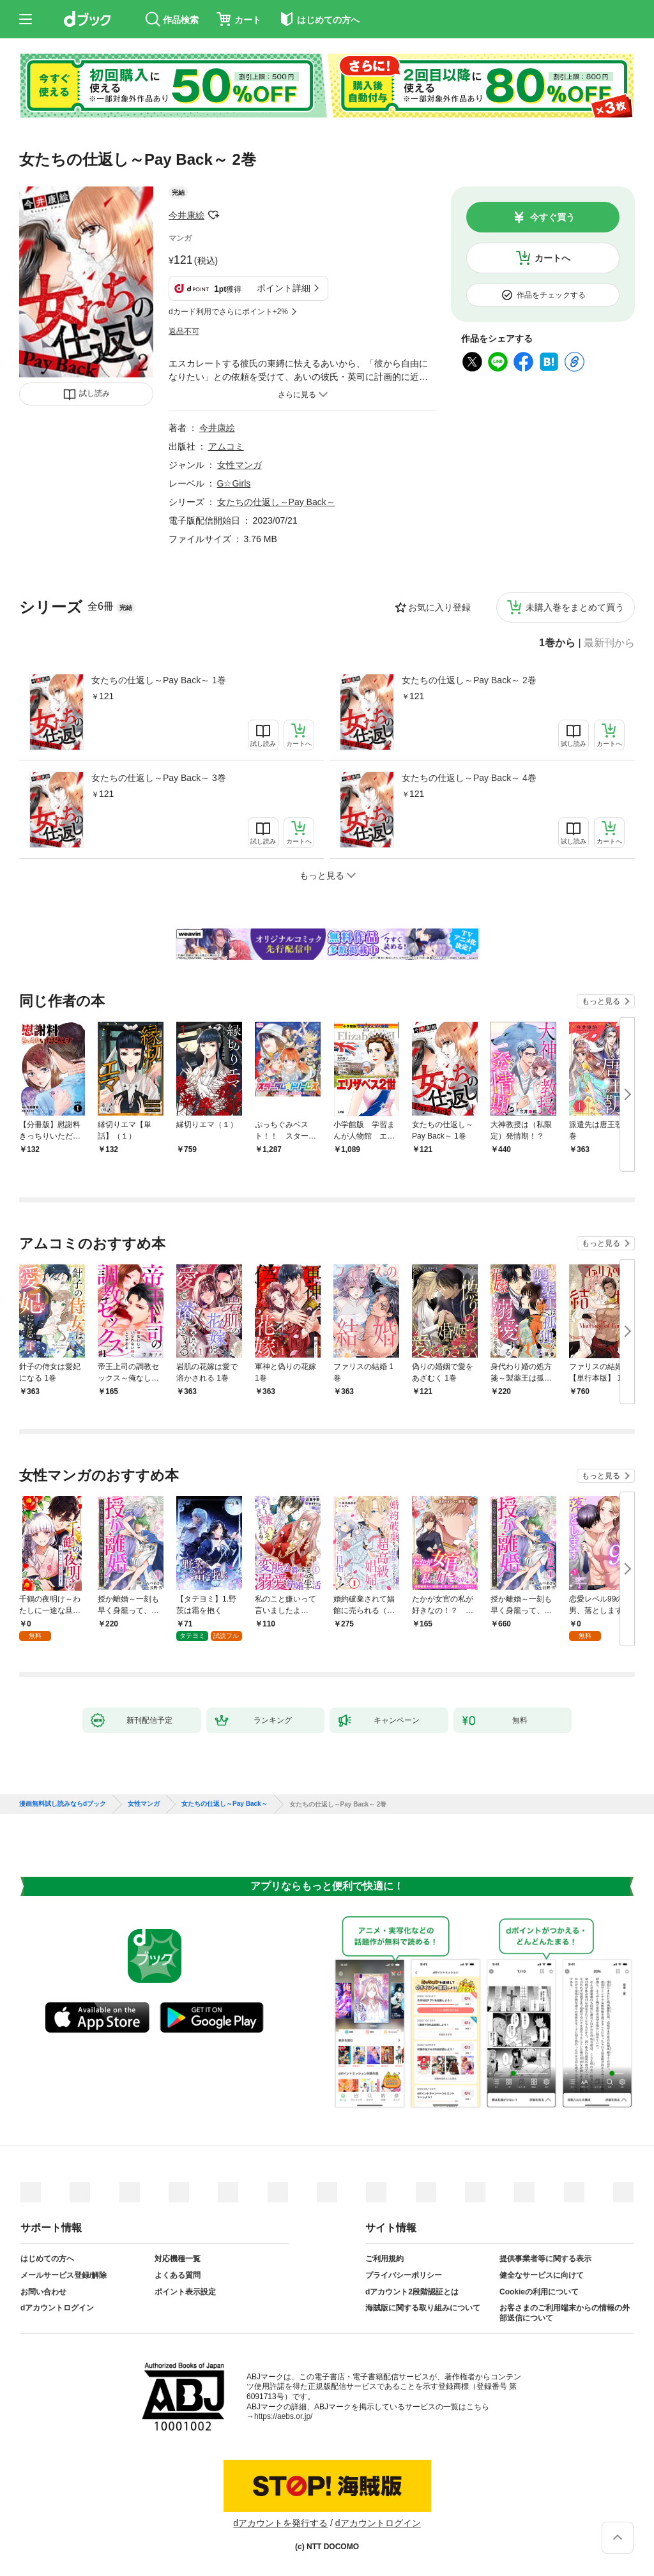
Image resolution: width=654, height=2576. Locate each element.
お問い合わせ (43, 2291)
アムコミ (226, 446)
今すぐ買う (552, 217)
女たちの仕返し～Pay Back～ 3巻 (158, 778)
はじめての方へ (47, 2258)
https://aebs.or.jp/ (283, 2416)
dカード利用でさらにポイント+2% (228, 311)
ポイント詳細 (283, 288)
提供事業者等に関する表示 (545, 2258)
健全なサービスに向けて (541, 2275)
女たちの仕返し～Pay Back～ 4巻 (469, 778)
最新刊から (609, 643)
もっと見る (601, 1001)
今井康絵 (186, 215)
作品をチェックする (551, 295)
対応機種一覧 (178, 2258)
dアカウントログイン (57, 2307)
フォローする (213, 215)
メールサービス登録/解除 (63, 2275)
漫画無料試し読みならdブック (62, 1804)
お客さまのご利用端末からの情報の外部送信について (564, 2312)
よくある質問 (178, 2275)
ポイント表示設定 (185, 2291)
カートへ (552, 258)
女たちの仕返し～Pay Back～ (276, 502)
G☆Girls (234, 483)
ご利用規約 (384, 2258)
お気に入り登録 (439, 607)
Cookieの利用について (539, 2291)
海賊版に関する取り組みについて (422, 2307)
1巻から (557, 643)
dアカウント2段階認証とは (412, 2291)
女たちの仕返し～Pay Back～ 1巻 (158, 680)
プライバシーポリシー (403, 2275)
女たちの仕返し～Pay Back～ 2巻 (469, 680)
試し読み (94, 393)
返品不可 (184, 331)
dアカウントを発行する (280, 2523)
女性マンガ (239, 465)
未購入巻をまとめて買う (575, 607)
